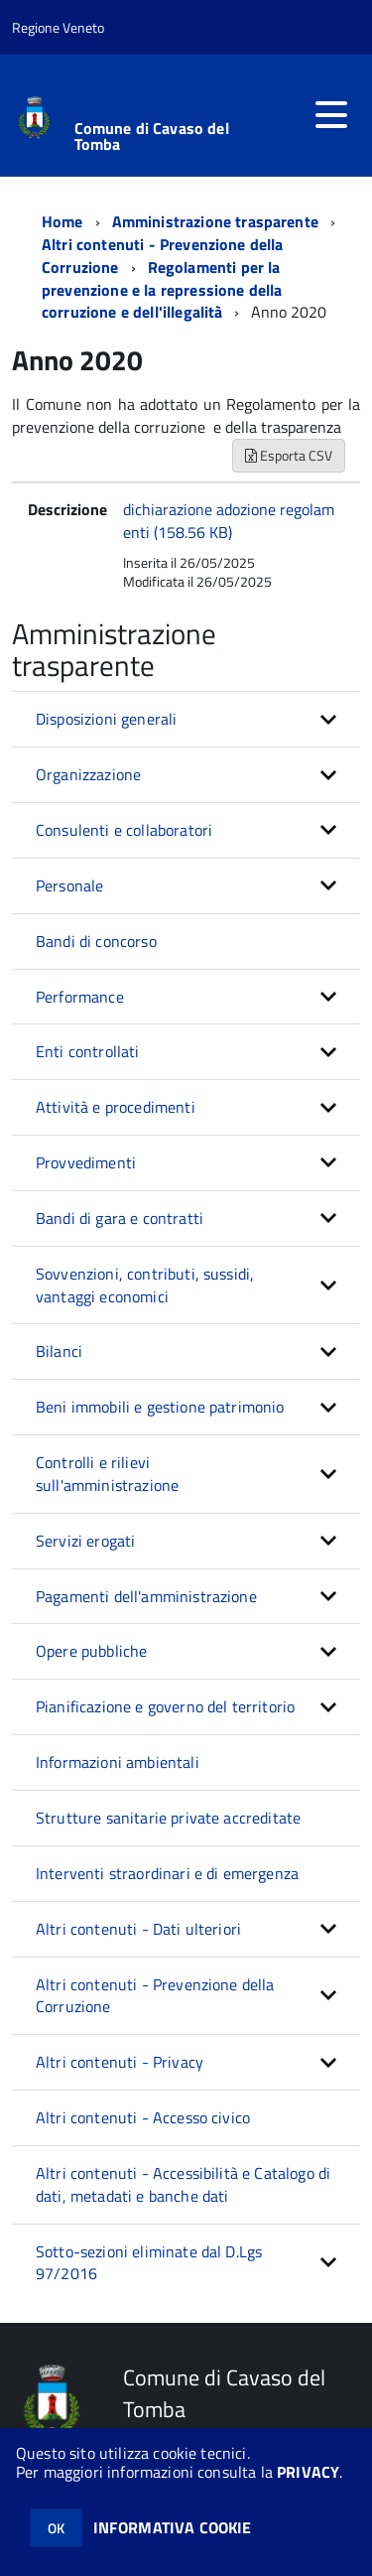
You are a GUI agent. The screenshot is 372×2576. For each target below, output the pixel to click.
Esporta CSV (288, 455)
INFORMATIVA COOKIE (172, 2527)
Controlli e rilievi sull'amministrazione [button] (107, 1473)
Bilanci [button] (59, 1351)
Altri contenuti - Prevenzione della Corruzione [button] (155, 1995)
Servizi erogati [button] (85, 1541)
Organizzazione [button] (88, 774)
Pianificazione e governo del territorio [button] (165, 1706)
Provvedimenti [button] (86, 1162)
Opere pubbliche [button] (91, 1651)
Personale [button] (69, 885)
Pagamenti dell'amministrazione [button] (146, 1596)
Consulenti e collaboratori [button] (124, 830)
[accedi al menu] (331, 115)
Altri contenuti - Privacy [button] (119, 2062)
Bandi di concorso (96, 941)
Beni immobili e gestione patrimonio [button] (160, 1407)
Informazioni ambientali (117, 1762)
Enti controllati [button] (88, 1051)
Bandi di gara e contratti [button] (119, 1218)
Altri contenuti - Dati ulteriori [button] (138, 1929)
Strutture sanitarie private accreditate (168, 1818)
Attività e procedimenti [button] (115, 1107)
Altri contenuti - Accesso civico (143, 2117)
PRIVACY (308, 2472)
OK (56, 2527)
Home (62, 221)
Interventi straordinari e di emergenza (167, 1873)
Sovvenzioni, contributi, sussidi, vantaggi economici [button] (145, 1285)
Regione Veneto (58, 27)
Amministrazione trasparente (215, 221)
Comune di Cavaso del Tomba (151, 136)
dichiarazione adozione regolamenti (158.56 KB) (228, 520)
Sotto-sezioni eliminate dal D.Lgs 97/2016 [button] (149, 2262)
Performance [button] (80, 997)
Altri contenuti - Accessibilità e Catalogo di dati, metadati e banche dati (183, 2184)
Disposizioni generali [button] (106, 719)
